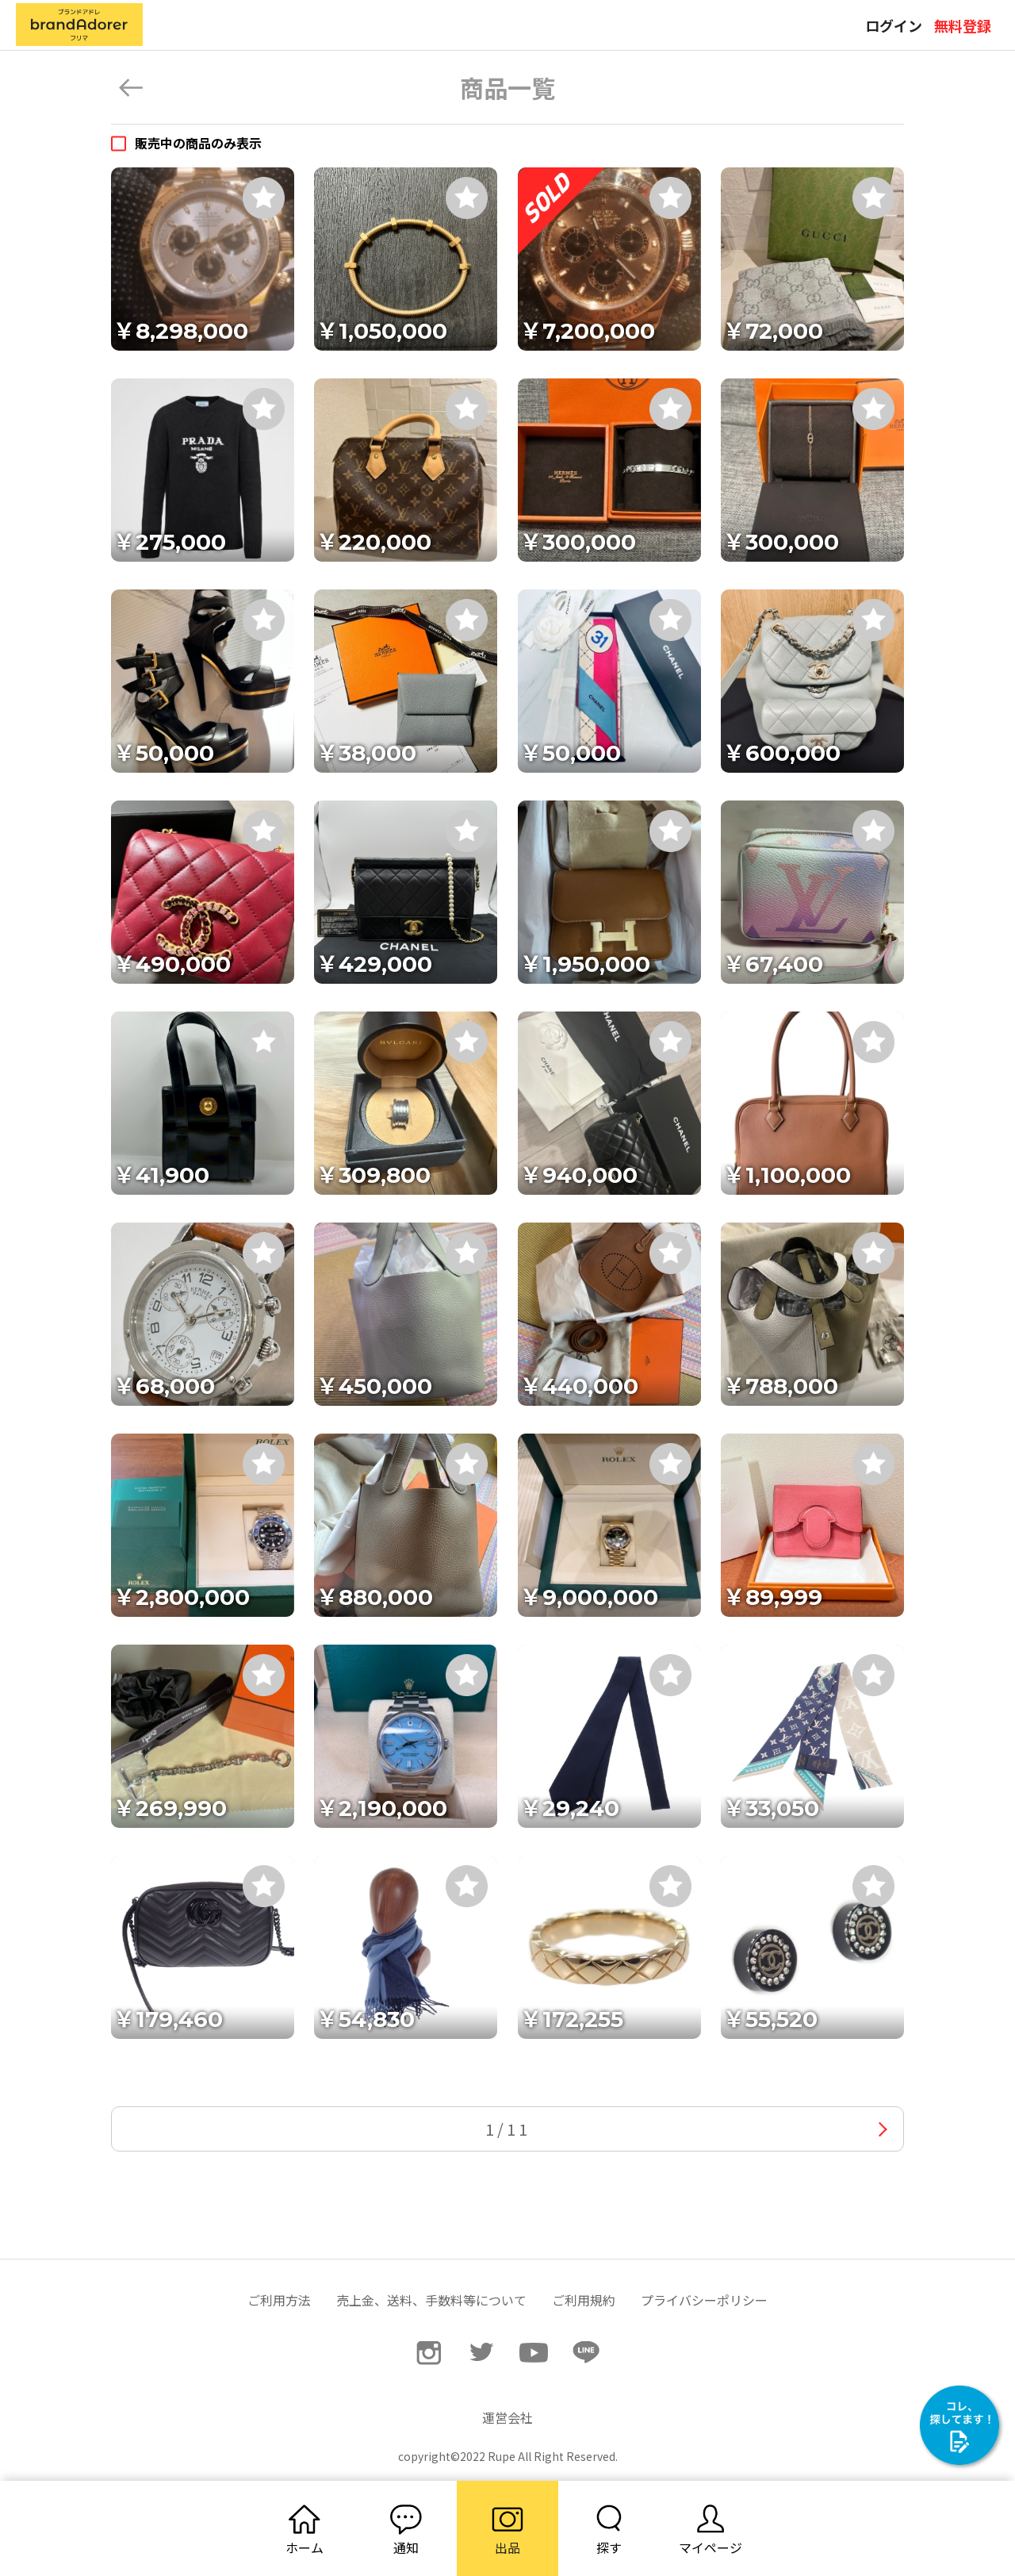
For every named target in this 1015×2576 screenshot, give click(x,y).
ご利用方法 (279, 2300)
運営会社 (507, 2417)
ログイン (893, 25)
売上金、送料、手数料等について (431, 2300)
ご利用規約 (583, 2300)
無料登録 (962, 25)
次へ (883, 2129)
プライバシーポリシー (704, 2300)
